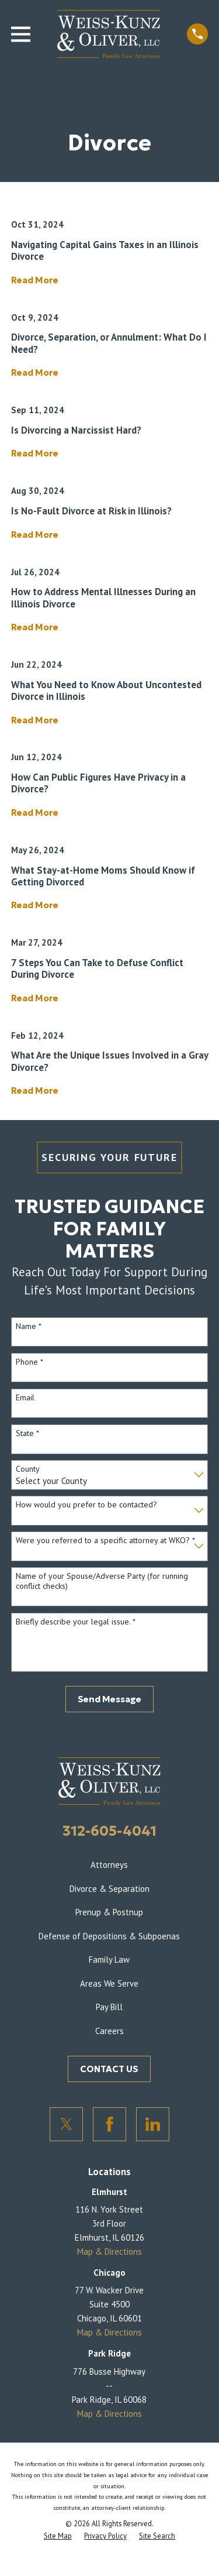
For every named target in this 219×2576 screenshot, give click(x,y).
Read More (34, 281)
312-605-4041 (109, 1831)
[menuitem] (58, 2535)
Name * (28, 1326)
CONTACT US (109, 2068)
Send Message (109, 1699)
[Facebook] (110, 2124)
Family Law (109, 1959)
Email (25, 1398)
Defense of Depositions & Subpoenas (109, 1936)
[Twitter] (67, 2124)
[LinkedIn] (153, 2124)
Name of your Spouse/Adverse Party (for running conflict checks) (102, 1581)
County (28, 1469)
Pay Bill (109, 2006)
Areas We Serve (109, 1983)
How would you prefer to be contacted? (86, 1505)
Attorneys (109, 1864)
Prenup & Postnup (109, 1912)
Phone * (29, 1362)
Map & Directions (109, 2251)
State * (27, 1433)
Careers (109, 2030)
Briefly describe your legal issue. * (75, 1622)
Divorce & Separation (109, 1888)
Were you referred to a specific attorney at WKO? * (105, 1540)
